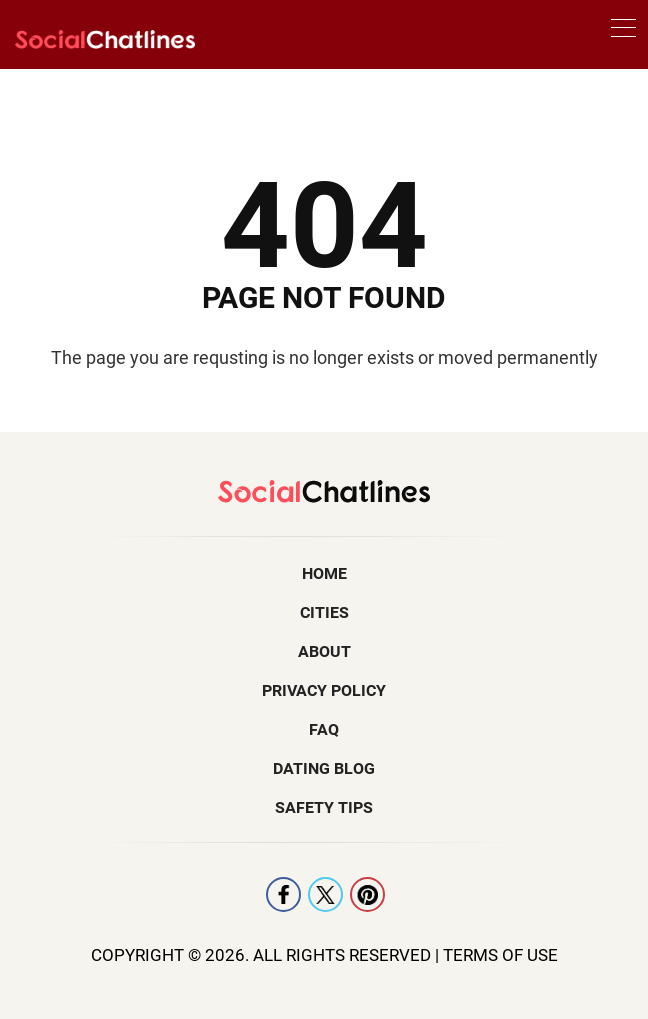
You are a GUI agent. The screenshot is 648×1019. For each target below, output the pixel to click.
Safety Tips (324, 807)
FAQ (324, 729)
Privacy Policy (324, 690)
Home (324, 573)
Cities (324, 612)
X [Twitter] (325, 894)
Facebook (283, 894)
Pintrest (367, 894)
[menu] (623, 31)
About (324, 651)
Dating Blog (324, 768)
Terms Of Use (500, 955)
